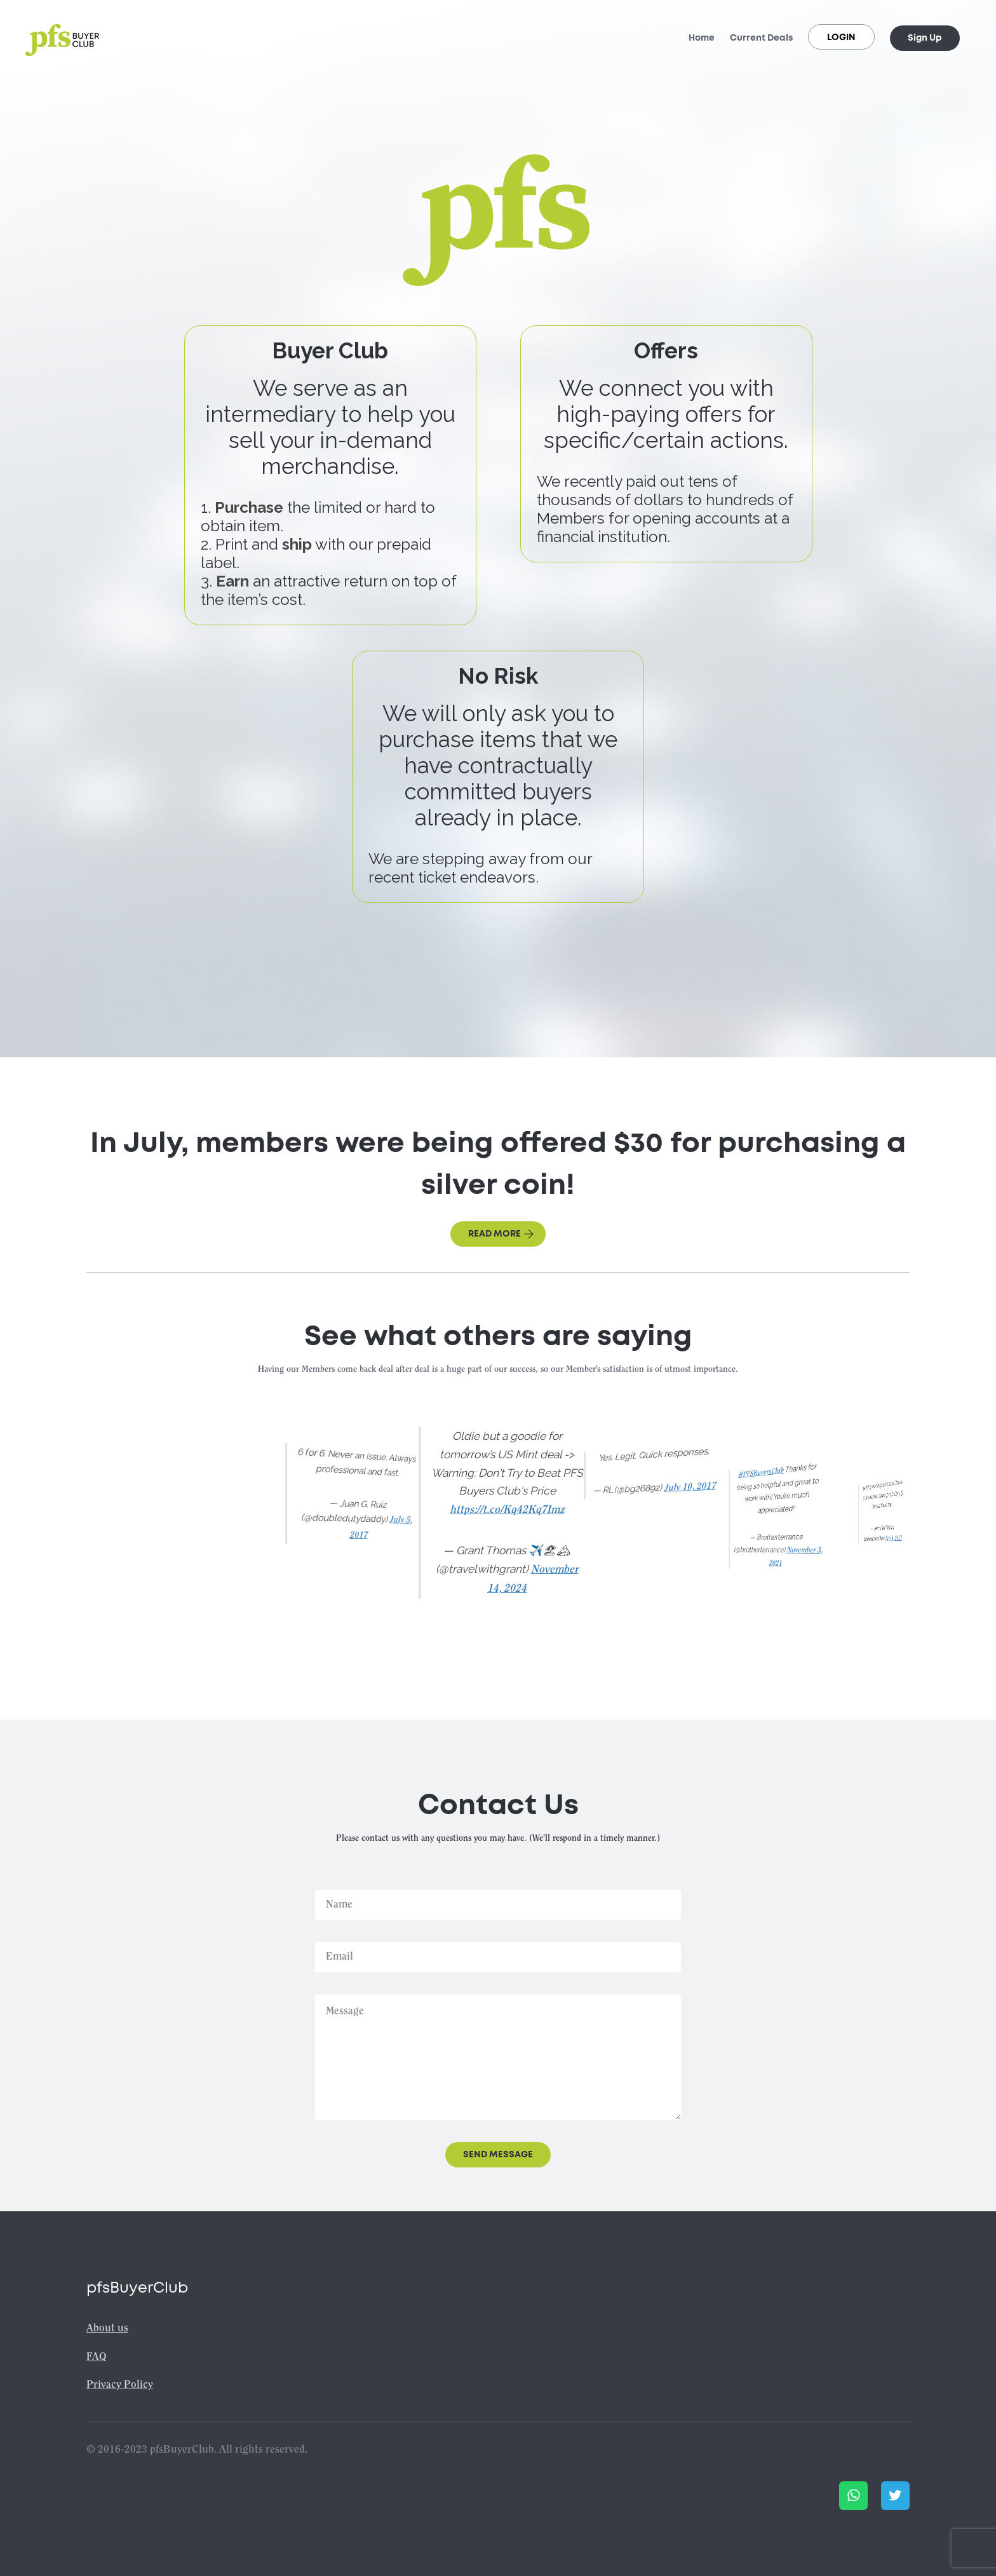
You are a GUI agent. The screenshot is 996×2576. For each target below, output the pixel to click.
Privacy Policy (119, 2385)
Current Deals (761, 38)
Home (702, 38)
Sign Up (925, 38)
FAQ (96, 2357)
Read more (501, 1234)
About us (107, 2328)
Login (841, 37)
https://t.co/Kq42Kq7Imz (507, 1510)
